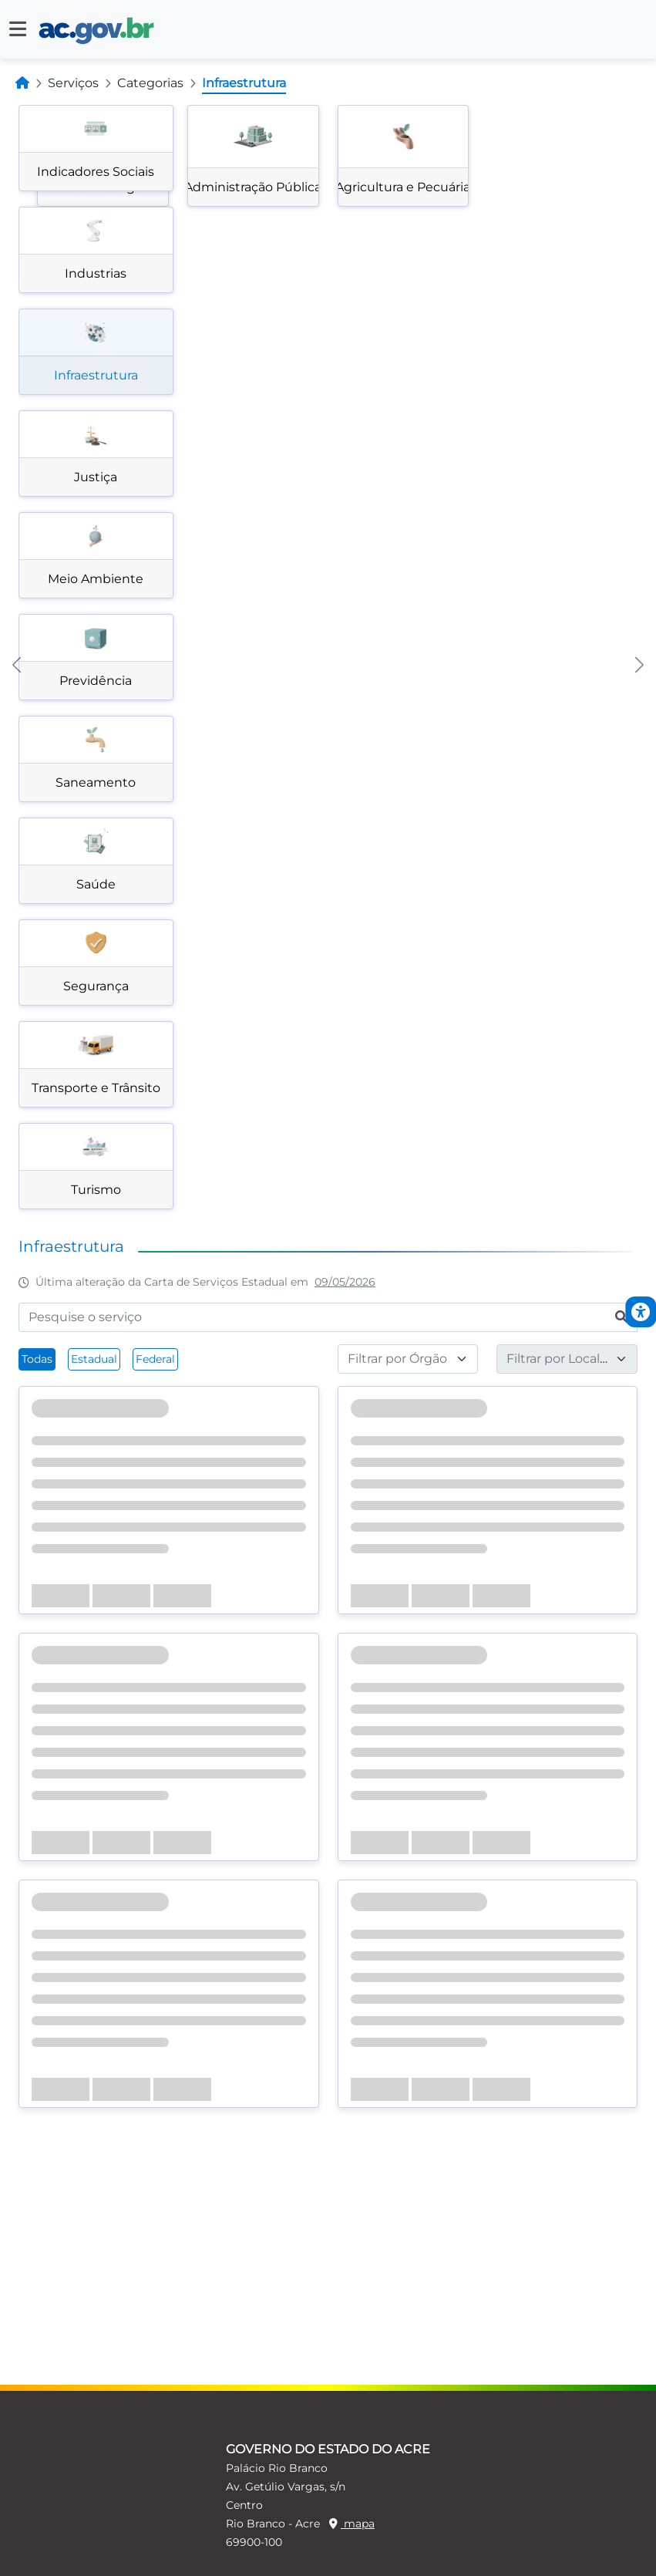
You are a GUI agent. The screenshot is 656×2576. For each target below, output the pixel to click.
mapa (352, 2523)
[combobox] (408, 1359)
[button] (17, 29)
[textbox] (399, 1359)
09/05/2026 (345, 1282)
